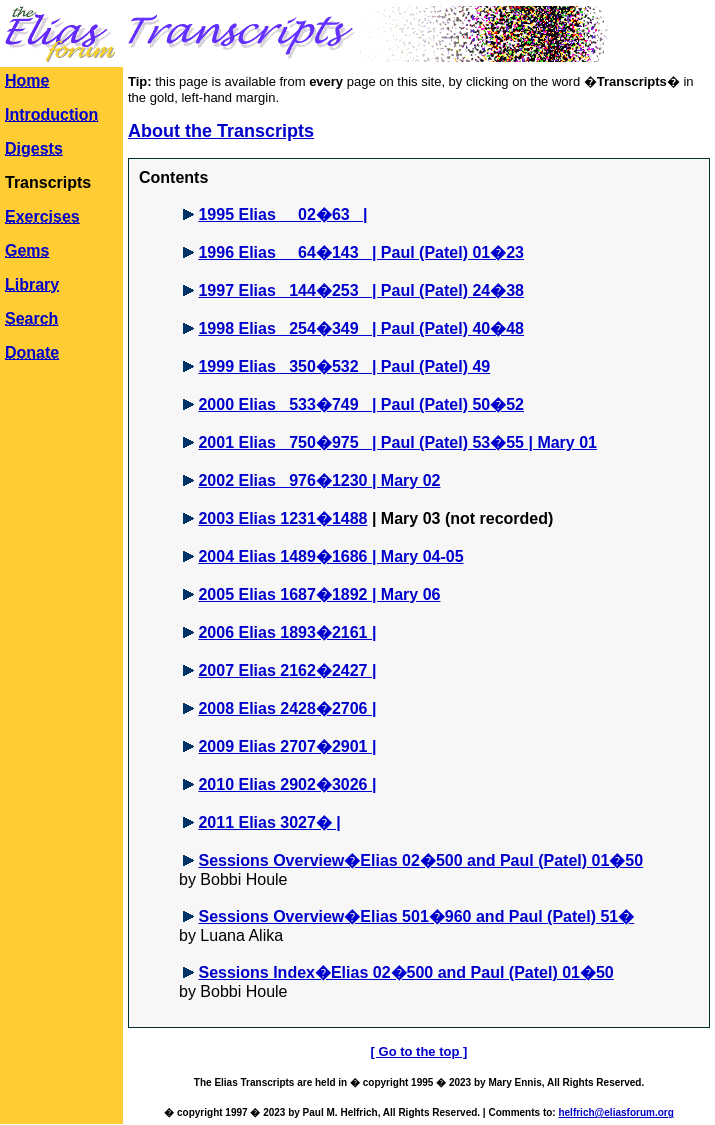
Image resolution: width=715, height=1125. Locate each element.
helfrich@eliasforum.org (615, 1112)
